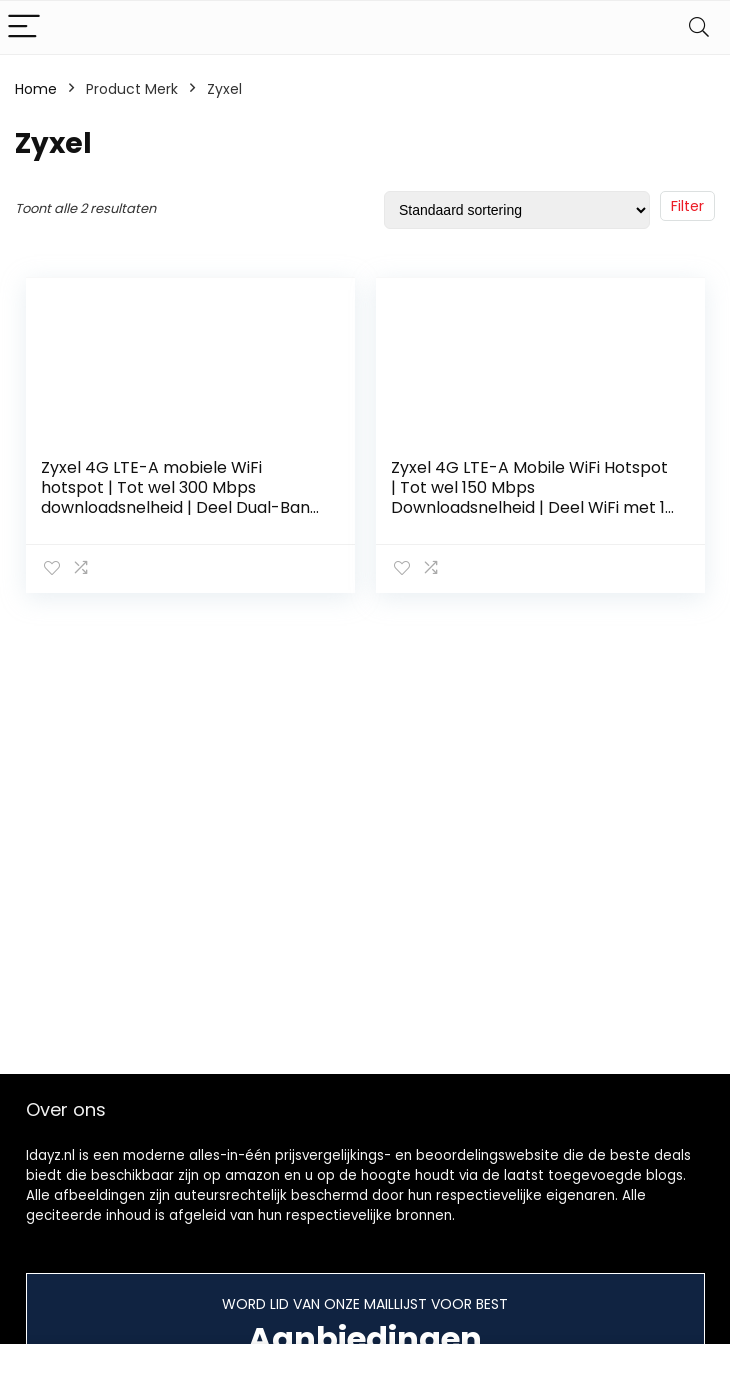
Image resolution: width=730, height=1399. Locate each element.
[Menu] (24, 27)
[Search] (699, 27)
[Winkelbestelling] (517, 210)
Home (36, 89)
